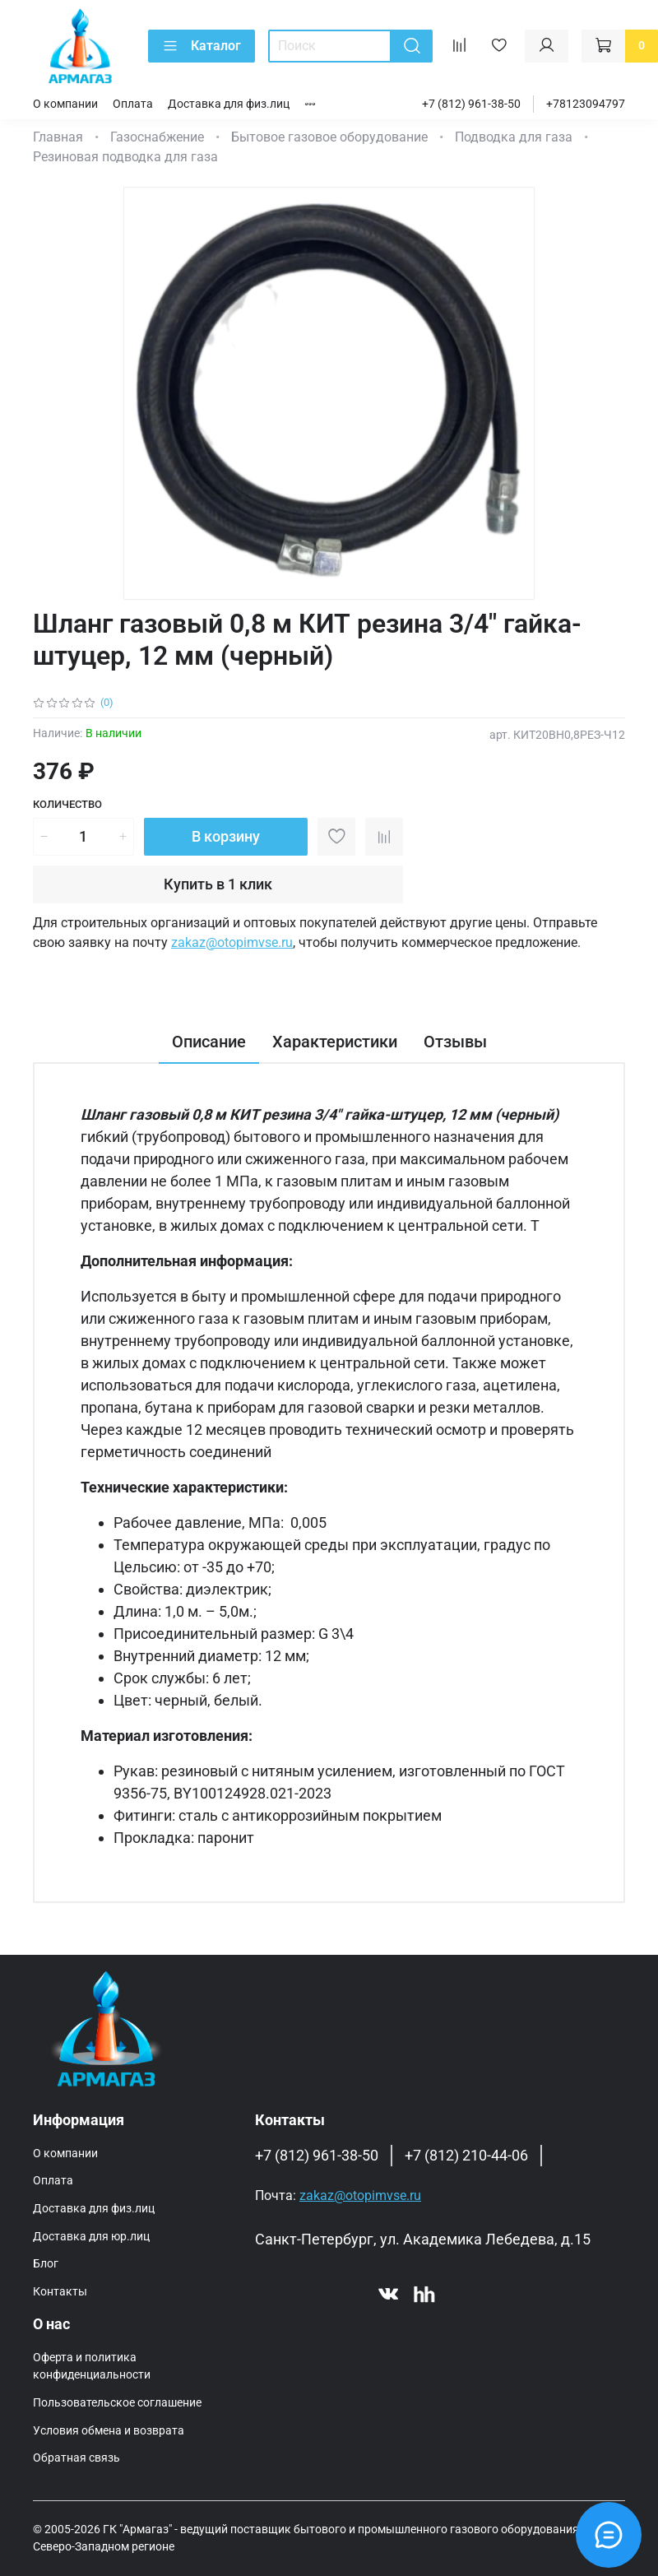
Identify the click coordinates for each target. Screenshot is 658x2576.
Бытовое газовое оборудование (329, 137)
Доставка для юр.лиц (91, 2237)
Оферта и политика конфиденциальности (92, 2367)
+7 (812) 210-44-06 (466, 2155)
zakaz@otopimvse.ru (232, 942)
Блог (45, 2264)
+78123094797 (585, 104)
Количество (67, 804)
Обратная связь (76, 2458)
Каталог (201, 46)
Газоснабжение (157, 137)
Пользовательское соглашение (117, 2403)
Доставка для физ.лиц (229, 104)
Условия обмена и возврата (108, 2431)
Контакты (60, 2292)
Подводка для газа (513, 137)
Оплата (133, 104)
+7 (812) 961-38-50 (471, 104)
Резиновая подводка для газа (125, 157)
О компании (65, 104)
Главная (58, 137)
